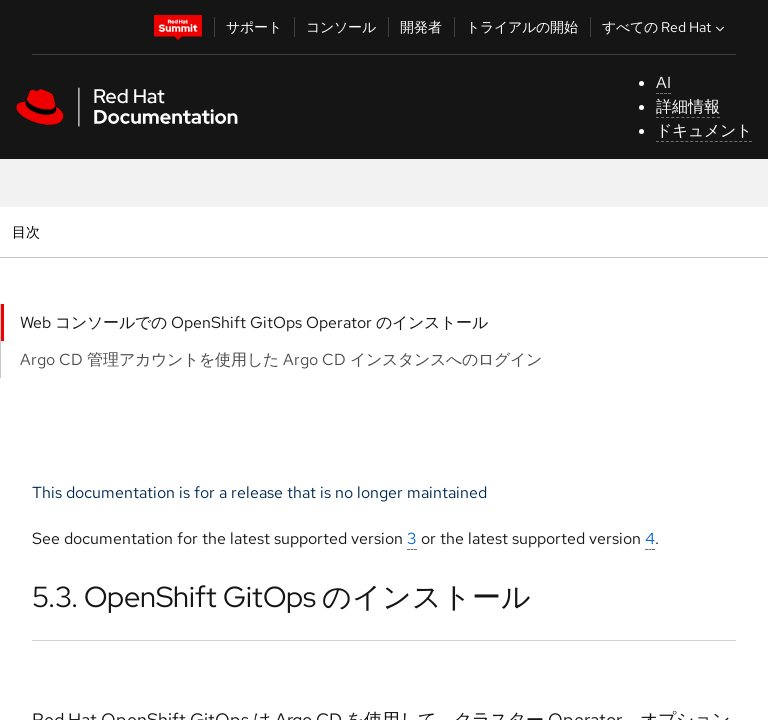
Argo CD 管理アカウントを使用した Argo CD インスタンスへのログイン (281, 359)
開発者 (421, 27)
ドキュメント (704, 130)
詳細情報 (688, 106)
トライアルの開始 (522, 27)
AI (663, 82)
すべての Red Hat (665, 27)
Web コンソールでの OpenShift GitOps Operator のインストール (254, 322)
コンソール (341, 27)
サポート (254, 27)
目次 (28, 231)
